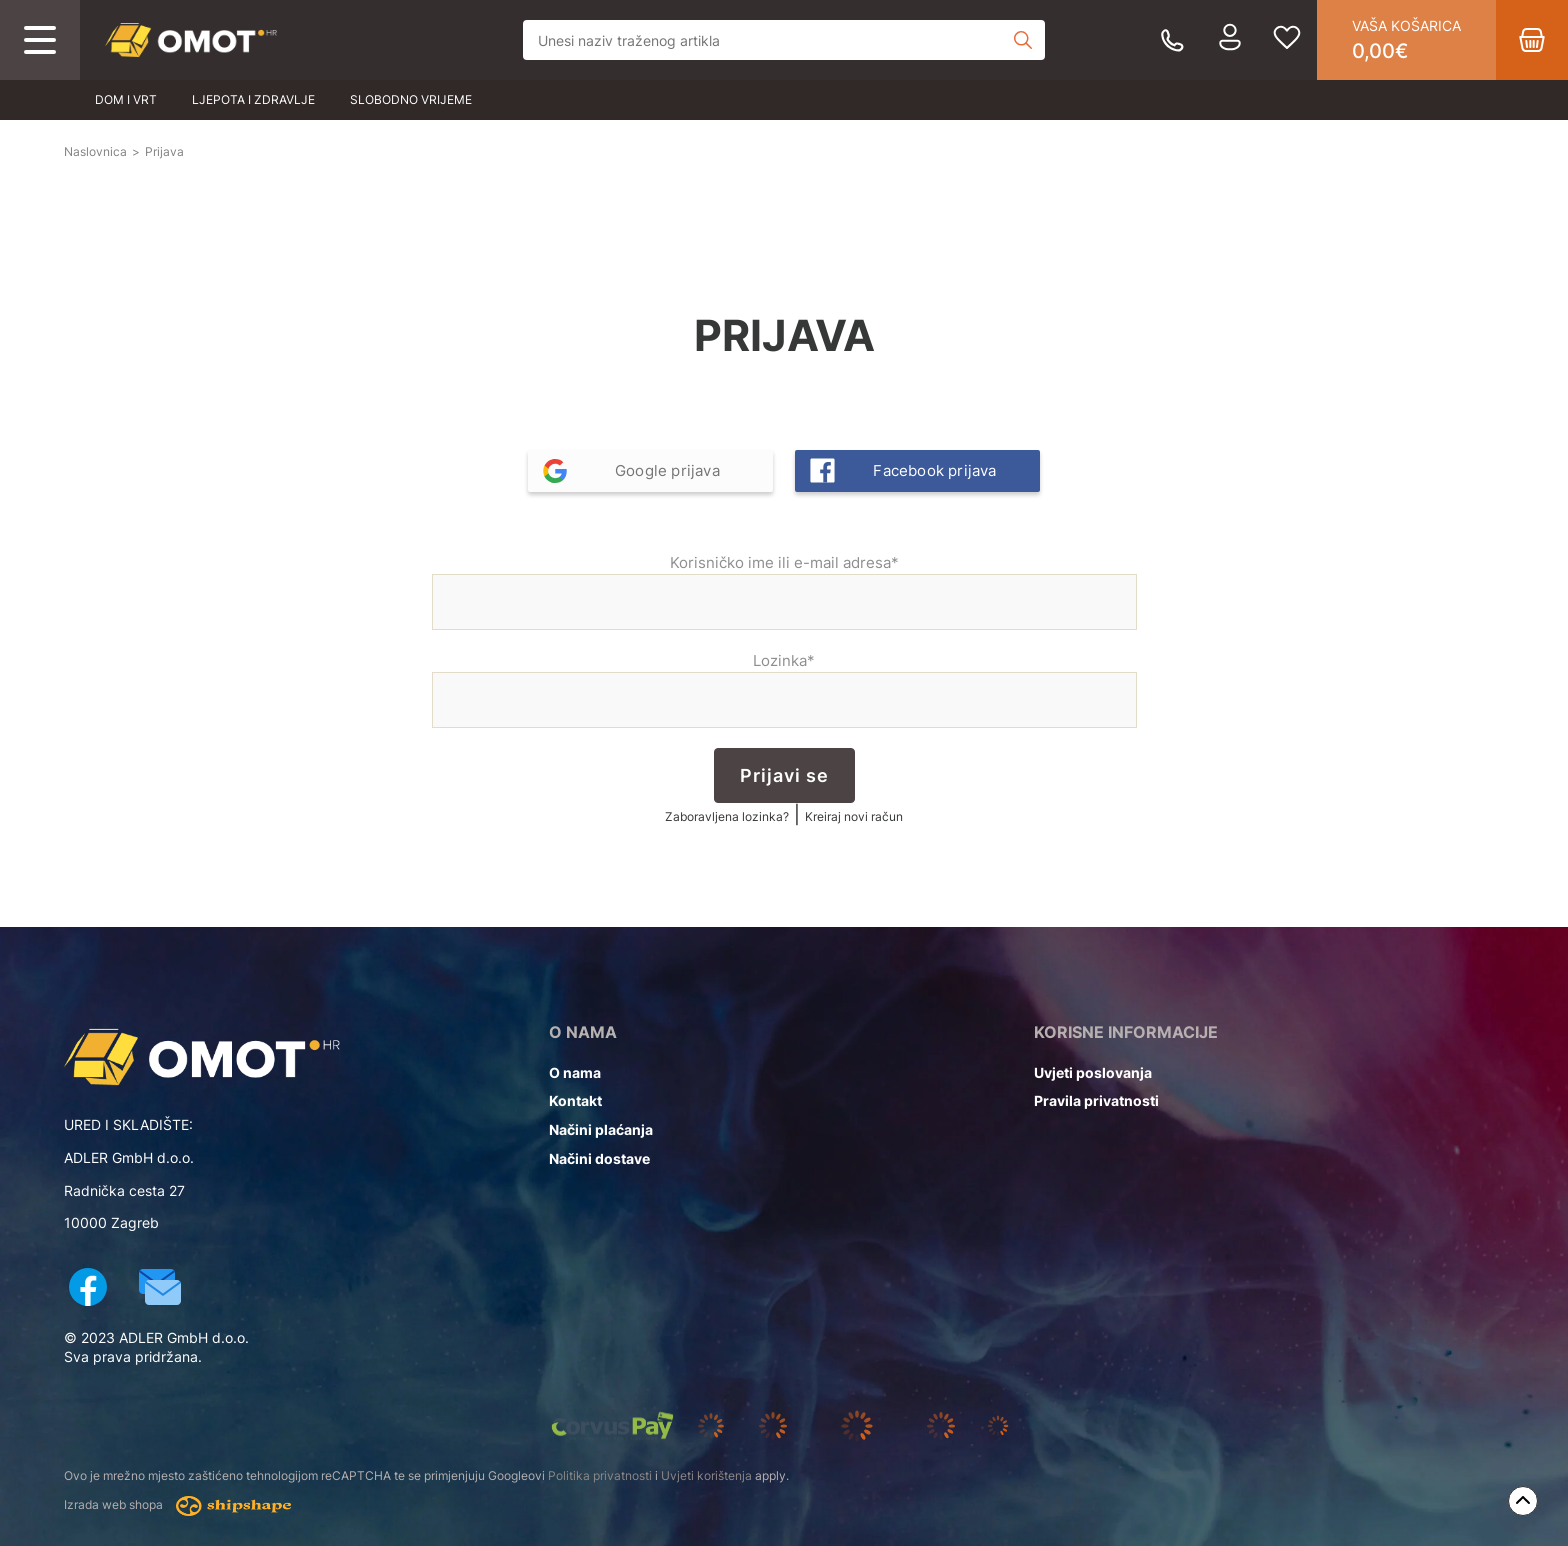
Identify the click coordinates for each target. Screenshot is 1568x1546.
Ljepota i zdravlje (253, 99)
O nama (575, 1072)
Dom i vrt (126, 99)
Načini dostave (599, 1158)
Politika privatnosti (600, 1475)
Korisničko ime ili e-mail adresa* (784, 591)
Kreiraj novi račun (854, 816)
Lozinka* (784, 689)
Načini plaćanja (601, 1129)
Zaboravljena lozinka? (727, 816)
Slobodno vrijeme (411, 99)
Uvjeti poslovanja (1093, 1072)
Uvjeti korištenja (706, 1475)
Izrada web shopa (177, 1506)
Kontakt (575, 1100)
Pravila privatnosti (1096, 1100)
